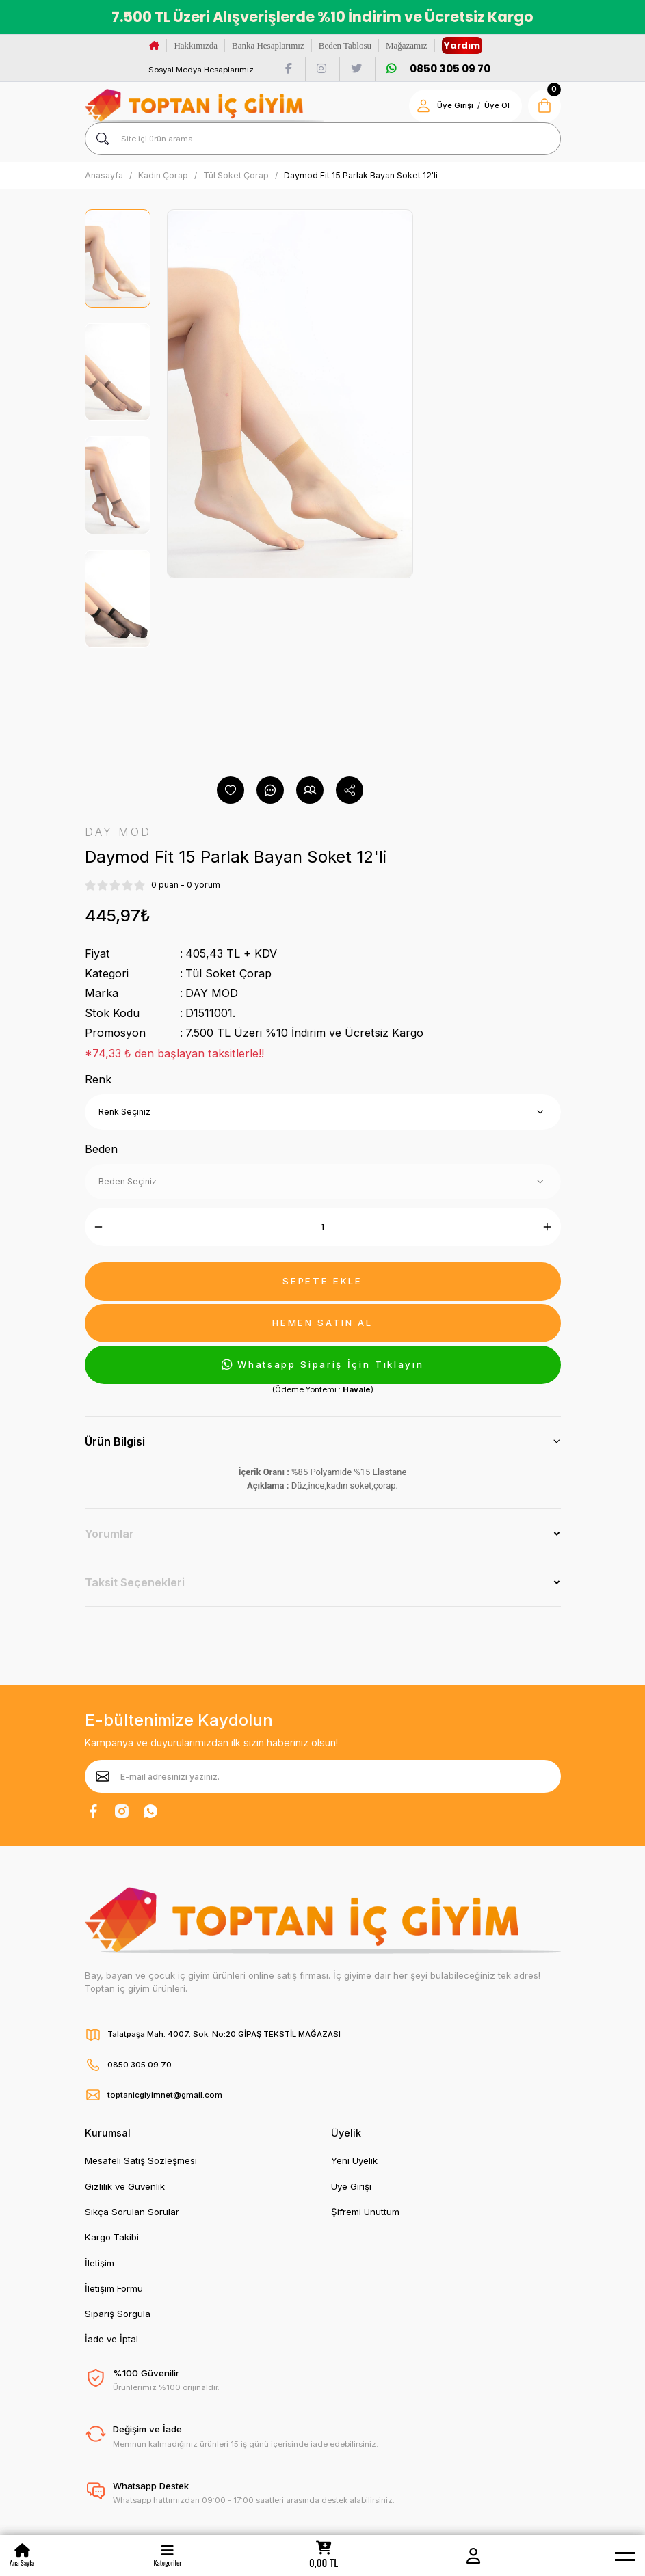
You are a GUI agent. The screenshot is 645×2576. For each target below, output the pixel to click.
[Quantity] (323, 1227)
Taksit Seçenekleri (135, 1582)
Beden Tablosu (345, 45)
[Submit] (102, 1776)
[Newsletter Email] (323, 1776)
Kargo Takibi (112, 2237)
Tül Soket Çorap (228, 973)
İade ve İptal (111, 2338)
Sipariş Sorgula (117, 2313)
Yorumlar (109, 1534)
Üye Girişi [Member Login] (455, 105)
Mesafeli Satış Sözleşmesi (141, 2160)
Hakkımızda (196, 45)
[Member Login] (473, 2555)
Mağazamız (406, 45)
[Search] (323, 138)
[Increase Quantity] (547, 1227)
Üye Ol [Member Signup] (497, 105)
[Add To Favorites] (230, 790)
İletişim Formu (114, 2288)
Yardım (462, 45)
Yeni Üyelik (354, 2160)
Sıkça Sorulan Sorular (132, 2211)
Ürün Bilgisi (115, 1441)
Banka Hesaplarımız (268, 45)
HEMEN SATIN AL (322, 1322)
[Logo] (204, 105)
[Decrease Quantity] (98, 1227)
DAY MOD (211, 993)
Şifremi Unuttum (365, 2211)
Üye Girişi (351, 2186)
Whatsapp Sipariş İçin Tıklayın (322, 1365)
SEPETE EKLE (322, 1280)
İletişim (99, 2263)
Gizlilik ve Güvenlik (125, 2186)
